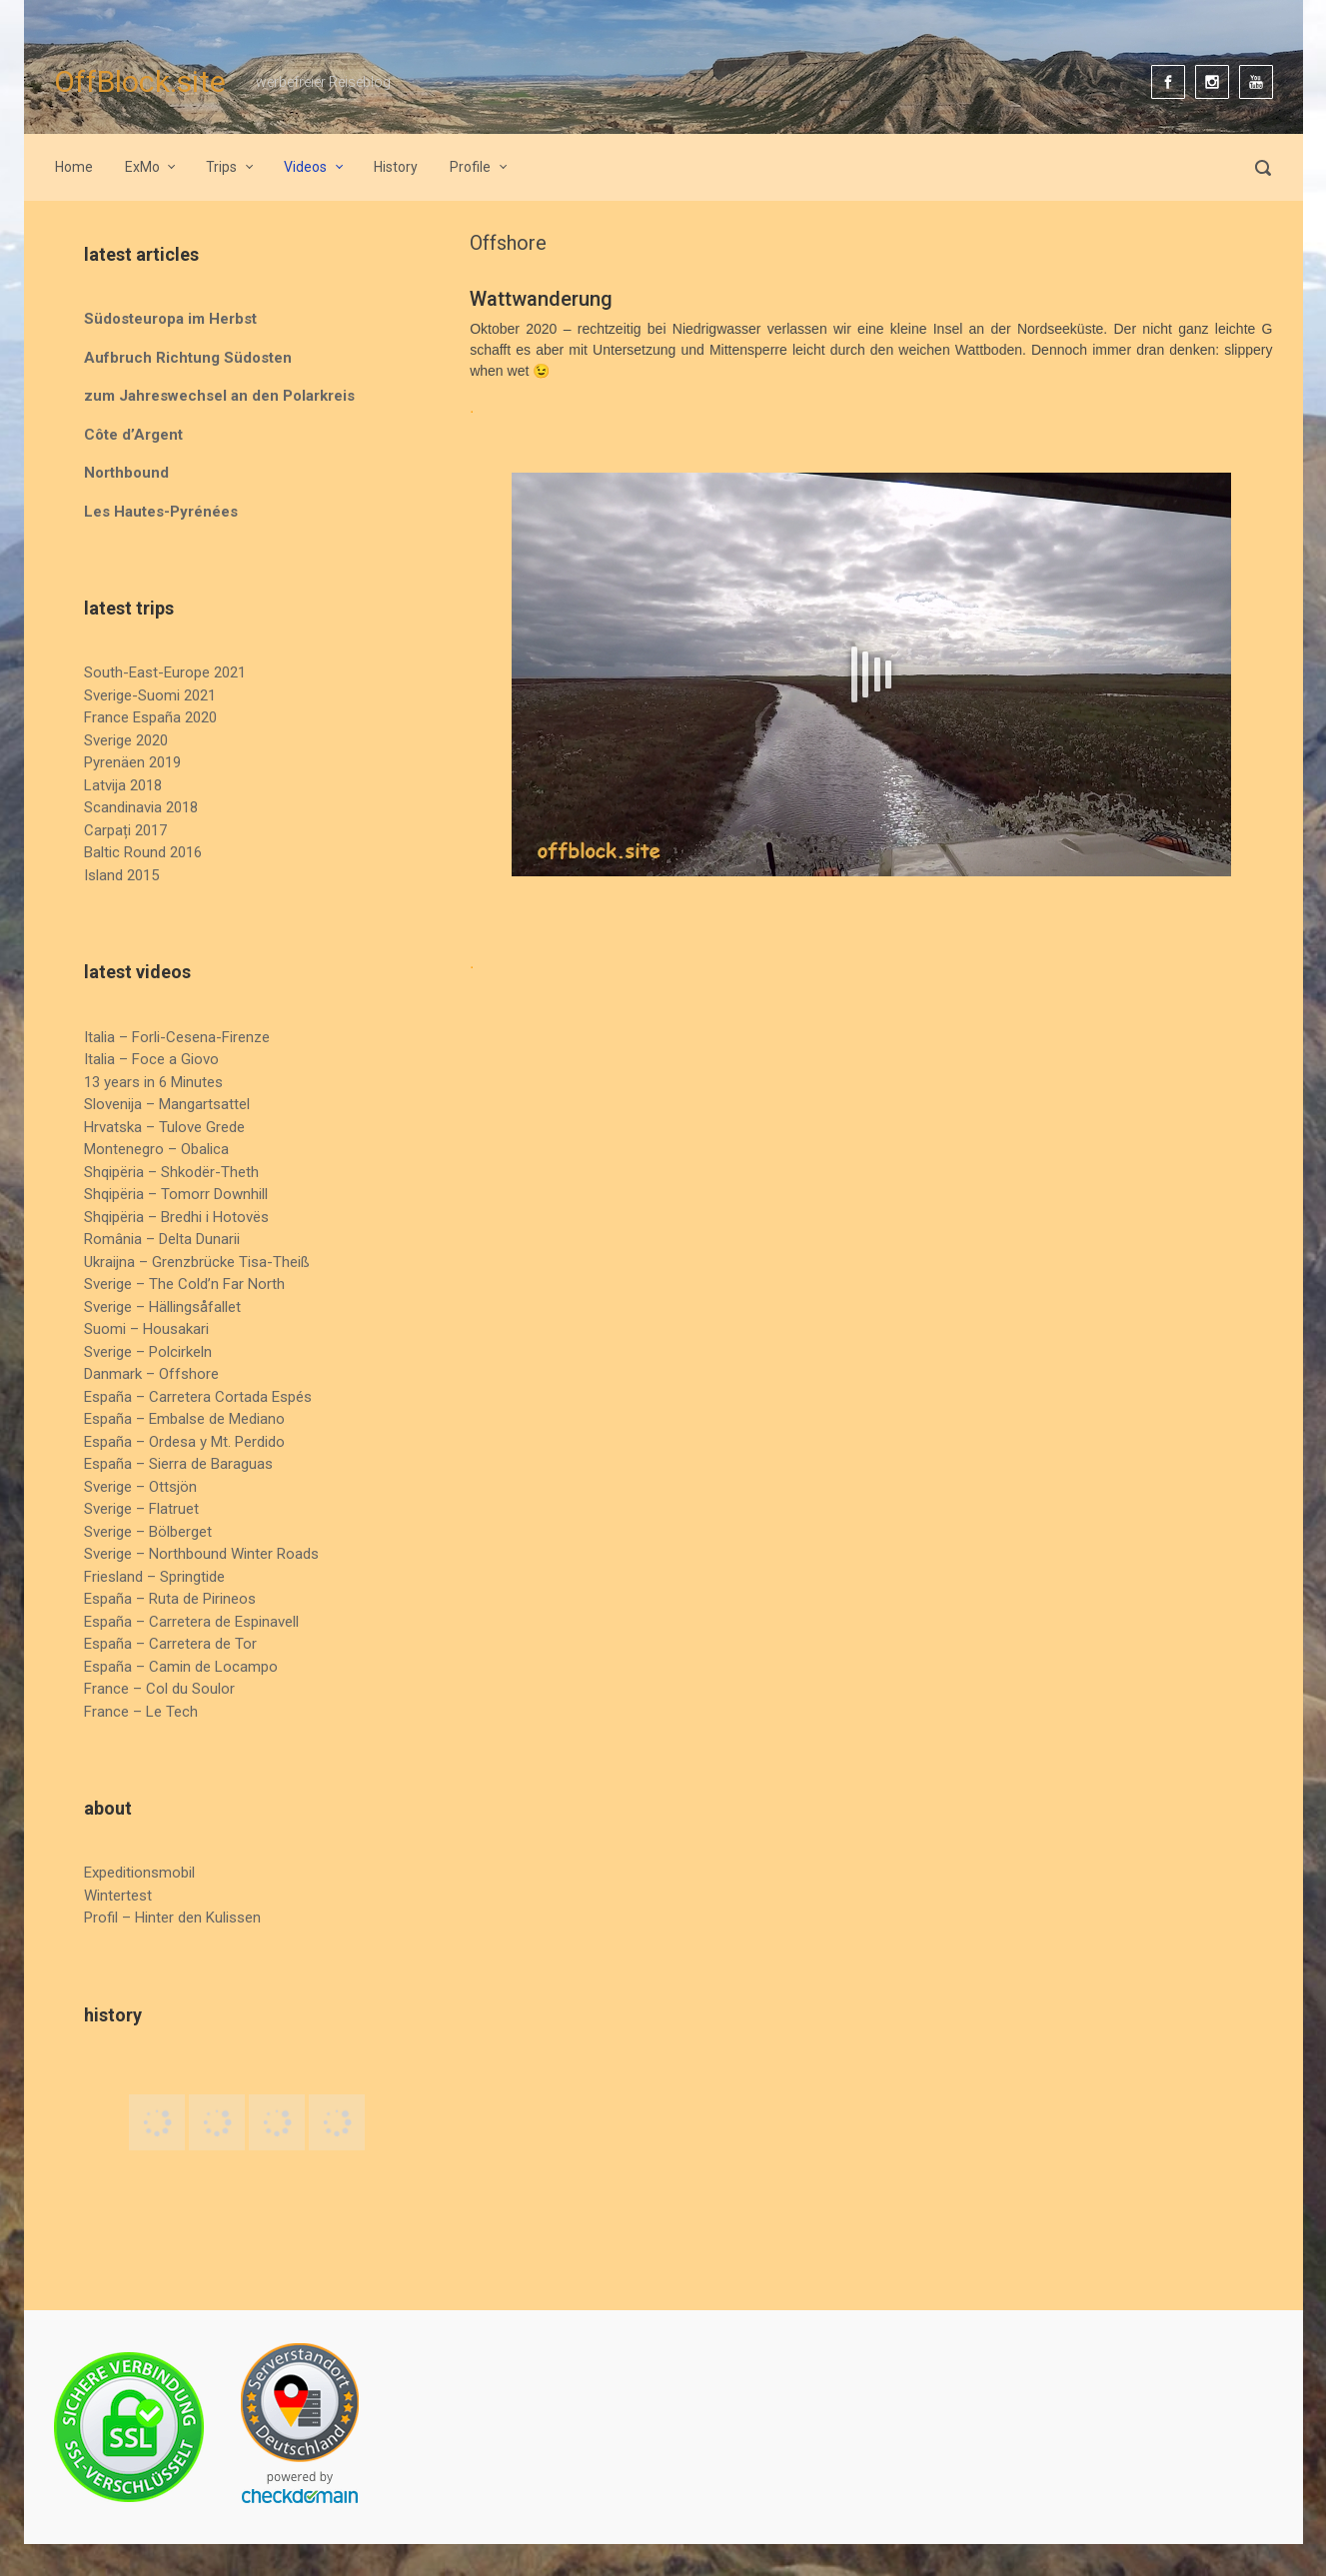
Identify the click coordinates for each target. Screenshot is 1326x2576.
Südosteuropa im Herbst (170, 319)
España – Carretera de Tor (170, 1644)
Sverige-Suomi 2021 (150, 695)
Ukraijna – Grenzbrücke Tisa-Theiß (197, 1262)
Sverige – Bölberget (148, 1532)
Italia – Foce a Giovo (151, 1059)
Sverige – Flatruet (141, 1509)
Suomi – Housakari (146, 1329)
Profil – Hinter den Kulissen (172, 1918)
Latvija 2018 (123, 785)
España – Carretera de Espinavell (191, 1622)
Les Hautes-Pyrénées (161, 512)
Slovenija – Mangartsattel (167, 1104)
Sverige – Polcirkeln (148, 1352)
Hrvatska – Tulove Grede (164, 1127)
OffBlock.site (140, 81)
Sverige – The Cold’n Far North (184, 1284)
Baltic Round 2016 (143, 852)
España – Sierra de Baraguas (178, 1464)
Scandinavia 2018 (141, 807)
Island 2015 (121, 875)
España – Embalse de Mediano (184, 1419)
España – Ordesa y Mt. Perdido (184, 1442)
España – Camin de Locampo (181, 1667)
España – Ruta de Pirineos (170, 1599)
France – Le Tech (141, 1712)
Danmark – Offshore (151, 1374)
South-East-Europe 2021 (165, 672)
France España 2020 (150, 717)
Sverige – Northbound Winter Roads (201, 1554)
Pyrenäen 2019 (132, 762)
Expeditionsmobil (139, 1873)
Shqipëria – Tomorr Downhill (176, 1194)
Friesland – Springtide (154, 1577)
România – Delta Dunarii (162, 1239)
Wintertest (118, 1896)
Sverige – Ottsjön (140, 1487)
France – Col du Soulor (159, 1689)
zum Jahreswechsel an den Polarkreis (219, 396)
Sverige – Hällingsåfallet (162, 1307)
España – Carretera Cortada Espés (198, 1397)
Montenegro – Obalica (156, 1149)
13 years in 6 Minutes (153, 1082)
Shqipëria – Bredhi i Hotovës (176, 1217)
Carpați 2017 (125, 830)
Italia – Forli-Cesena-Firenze (177, 1037)
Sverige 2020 (126, 740)
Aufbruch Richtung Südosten (188, 358)
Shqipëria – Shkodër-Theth (171, 1172)
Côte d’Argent (133, 435)
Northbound (126, 473)
